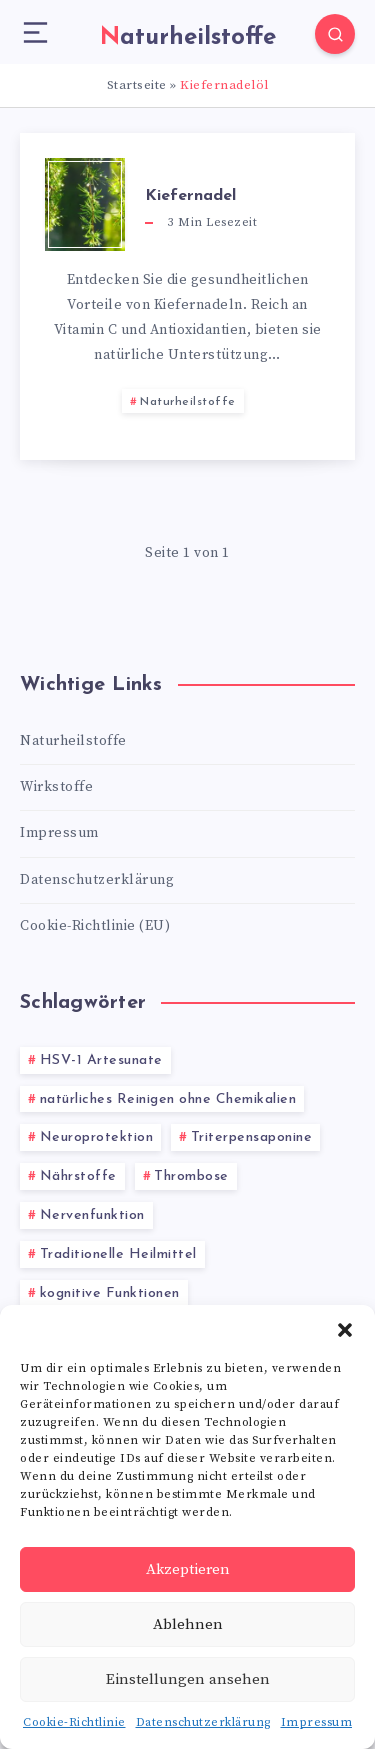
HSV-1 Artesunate (101, 1060)
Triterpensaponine (252, 1137)
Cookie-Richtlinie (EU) (95, 926)
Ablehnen (188, 1624)
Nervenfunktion (92, 1215)
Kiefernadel (190, 196)
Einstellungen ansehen (188, 1679)
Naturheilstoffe (188, 402)
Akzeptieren (188, 1569)
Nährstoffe (78, 1176)
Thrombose (191, 1176)
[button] (345, 1330)
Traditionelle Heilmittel (118, 1254)
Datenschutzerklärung (203, 1722)
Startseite (137, 85)
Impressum (317, 1722)
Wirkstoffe (56, 787)
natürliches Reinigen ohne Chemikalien (168, 1099)
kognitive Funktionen (110, 1293)
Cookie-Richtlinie (74, 1722)
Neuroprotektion (97, 1137)
